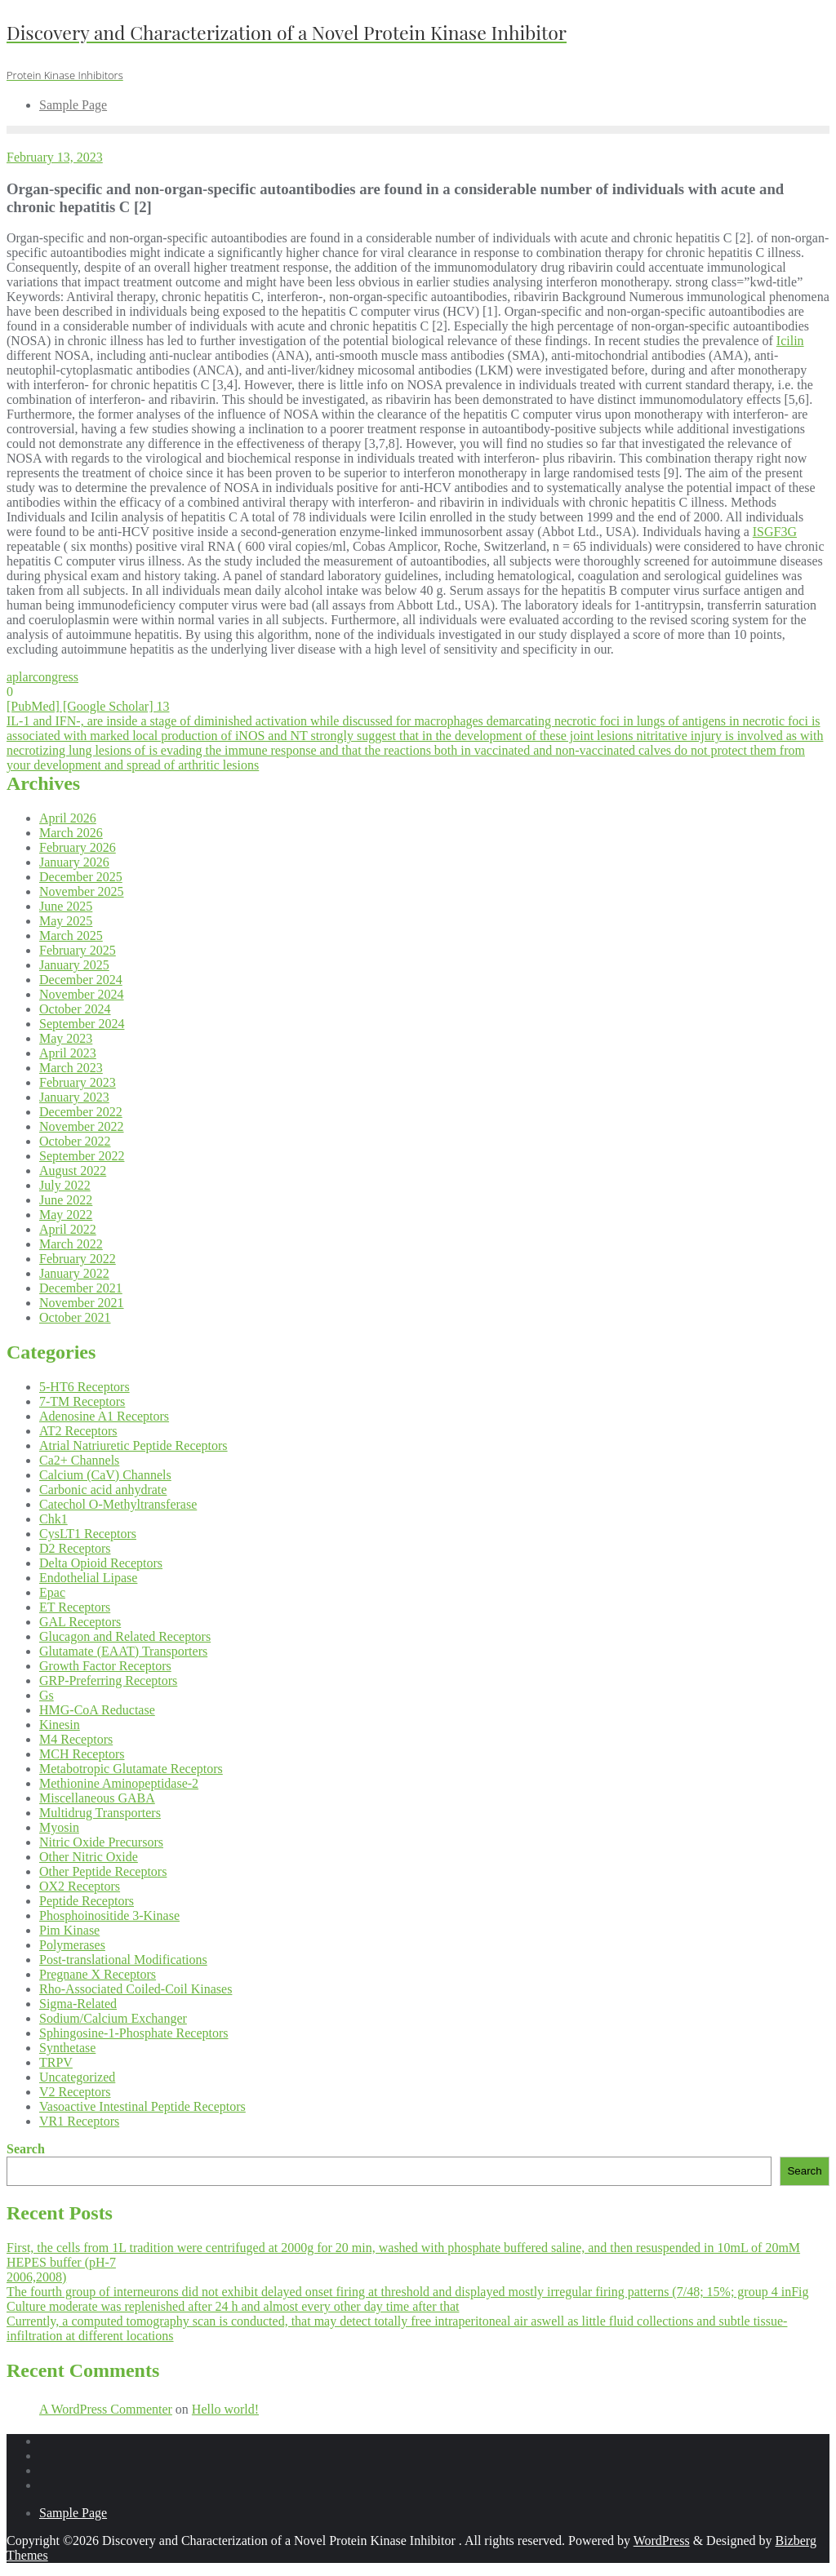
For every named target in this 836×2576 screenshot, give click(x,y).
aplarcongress (42, 677)
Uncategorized (77, 2077)
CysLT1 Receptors (87, 1534)
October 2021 (75, 1317)
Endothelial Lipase (88, 1578)
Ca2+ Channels (79, 1460)
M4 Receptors (76, 1739)
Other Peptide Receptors (103, 1871)
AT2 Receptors (78, 1431)
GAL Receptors (80, 1622)
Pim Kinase (69, 1930)
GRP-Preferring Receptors (108, 1680)
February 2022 (77, 1259)
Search (26, 2149)
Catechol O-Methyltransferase (118, 1504)
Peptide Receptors (86, 1901)
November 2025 (81, 891)
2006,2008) (36, 2277)
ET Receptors (74, 1607)
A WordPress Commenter (105, 2409)
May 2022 (65, 1214)
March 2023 (71, 1068)
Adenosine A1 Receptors (104, 1416)
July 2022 (65, 1185)
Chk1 (53, 1519)
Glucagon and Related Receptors (125, 1636)
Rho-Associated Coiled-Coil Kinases (135, 1989)
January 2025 (74, 965)
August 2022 (72, 1170)
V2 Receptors (75, 2092)
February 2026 (77, 847)
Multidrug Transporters (100, 1813)
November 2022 (81, 1126)
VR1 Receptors (79, 2121)
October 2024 (75, 1009)
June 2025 (65, 906)
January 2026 (74, 862)
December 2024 (80, 980)
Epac (52, 1592)
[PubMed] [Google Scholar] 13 (88, 706)
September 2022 (81, 1156)
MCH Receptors (81, 1754)
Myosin (59, 1827)
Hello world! (225, 2409)
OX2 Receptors (79, 1886)
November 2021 (81, 1303)
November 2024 (81, 994)
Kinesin (59, 1724)
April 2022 (67, 1229)
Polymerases (72, 1945)
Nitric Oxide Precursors (101, 1842)
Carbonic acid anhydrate (103, 1489)
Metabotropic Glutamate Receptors (131, 1769)
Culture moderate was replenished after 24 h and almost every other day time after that (233, 2306)
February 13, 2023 (55, 157)
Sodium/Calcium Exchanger (113, 2018)
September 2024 (81, 1024)
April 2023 (67, 1053)
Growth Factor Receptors (105, 1666)
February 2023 (77, 1082)
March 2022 (71, 1244)
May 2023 (65, 1038)
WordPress (662, 2540)
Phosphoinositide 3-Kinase (109, 1915)
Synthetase (67, 2048)
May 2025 (65, 921)
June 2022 (65, 1200)
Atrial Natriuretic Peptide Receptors (133, 1445)
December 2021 (80, 1288)
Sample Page (73, 2513)
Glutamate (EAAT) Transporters (123, 1651)
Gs (46, 1695)
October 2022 (75, 1141)
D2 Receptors (75, 1548)
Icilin (790, 341)
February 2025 (77, 950)
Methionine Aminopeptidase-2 (118, 1783)
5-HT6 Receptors (84, 1387)
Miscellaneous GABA (97, 1798)
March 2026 (71, 833)
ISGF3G (775, 532)
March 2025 (71, 935)
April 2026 (67, 818)
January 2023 (74, 1097)
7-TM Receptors (82, 1401)
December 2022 (80, 1112)
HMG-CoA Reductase (97, 1710)
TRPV (56, 2062)
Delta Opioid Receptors (100, 1563)
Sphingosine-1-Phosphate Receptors (134, 2033)
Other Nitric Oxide (88, 1857)
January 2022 (74, 1273)
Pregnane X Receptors (97, 1974)
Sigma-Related (78, 2004)
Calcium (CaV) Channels (105, 1475)
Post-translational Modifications (123, 1959)
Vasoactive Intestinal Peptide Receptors (142, 2106)
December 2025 (80, 877)
